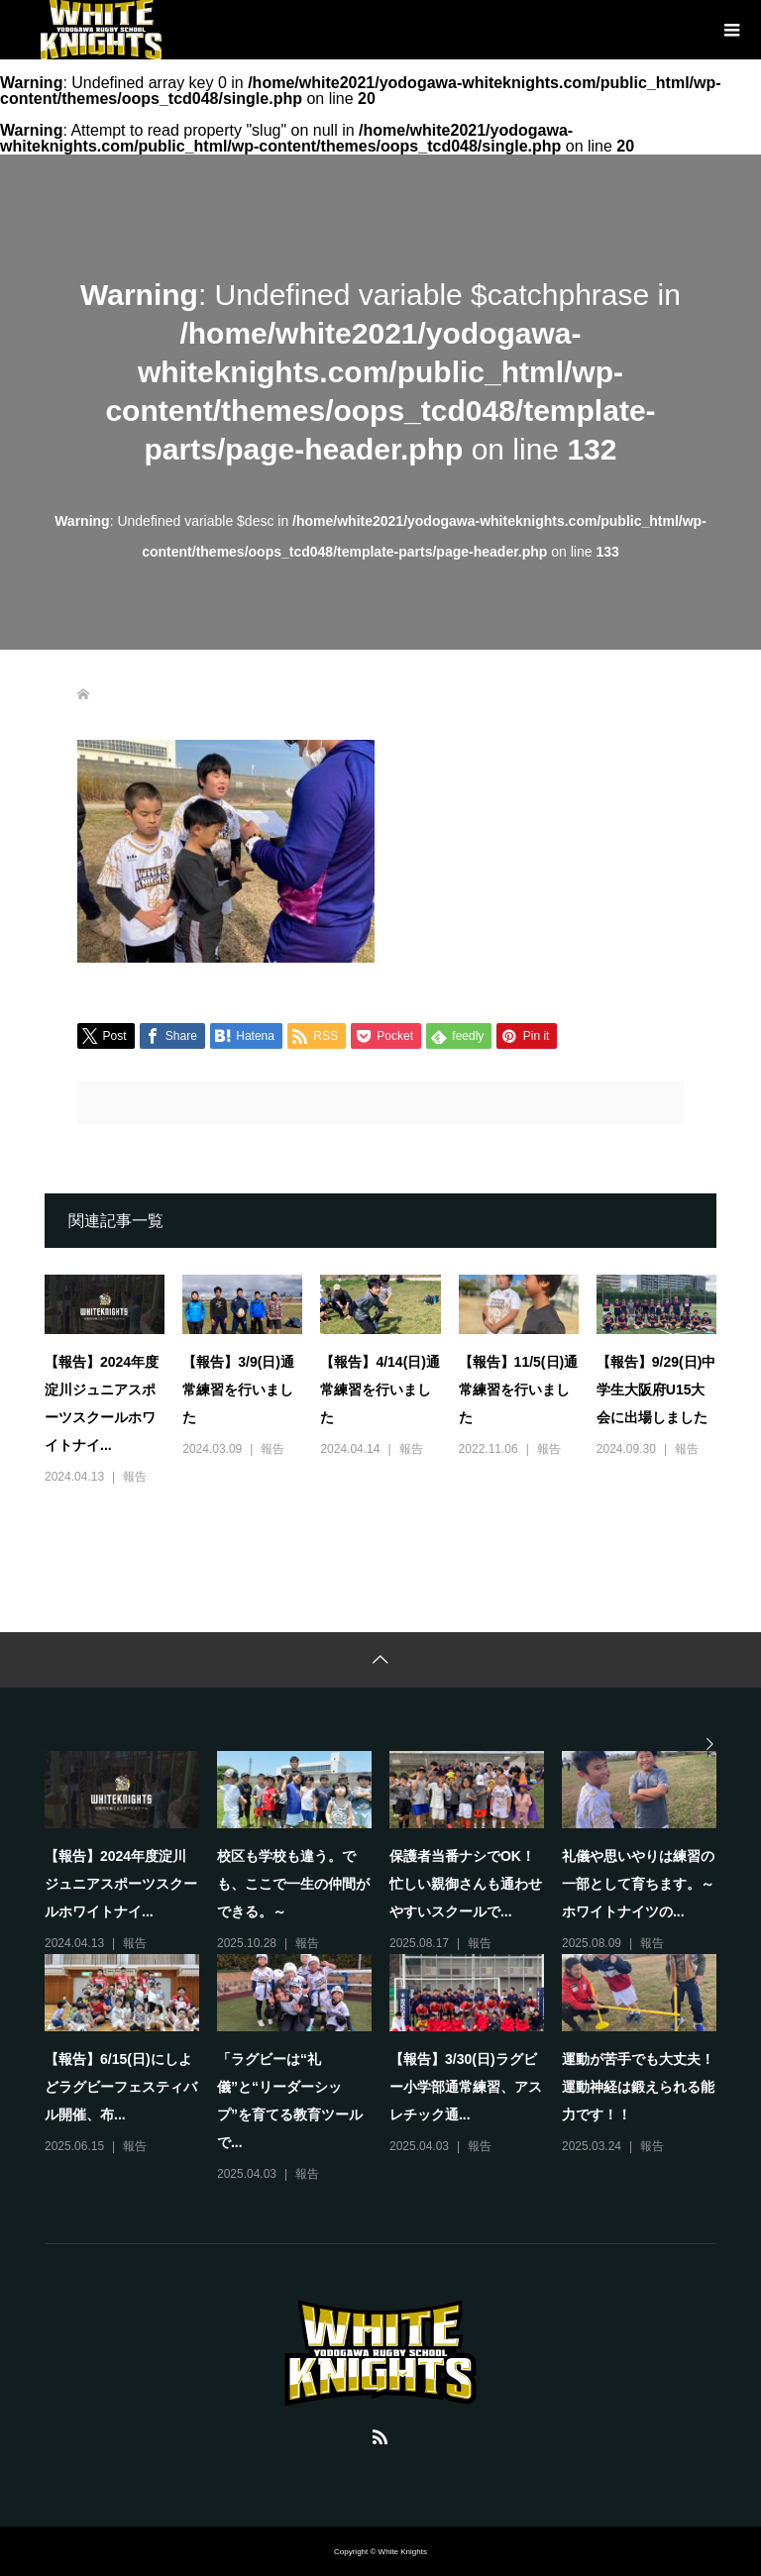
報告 (135, 1477)
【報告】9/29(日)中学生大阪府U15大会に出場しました (656, 1389)
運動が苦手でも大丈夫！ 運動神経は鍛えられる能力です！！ (645, 2086)
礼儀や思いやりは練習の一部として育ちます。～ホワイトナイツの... (638, 1883)
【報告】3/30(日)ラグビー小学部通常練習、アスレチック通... (465, 2086)
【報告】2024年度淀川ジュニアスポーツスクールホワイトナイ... (121, 1883)
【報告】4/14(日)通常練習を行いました (380, 1389)
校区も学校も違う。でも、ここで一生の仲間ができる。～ (293, 1883)
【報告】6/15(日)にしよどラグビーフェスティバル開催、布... (121, 2086)
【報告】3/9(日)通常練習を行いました (238, 1389)
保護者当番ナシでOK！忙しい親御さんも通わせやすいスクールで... (465, 1883)
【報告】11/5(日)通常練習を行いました (519, 1389)
